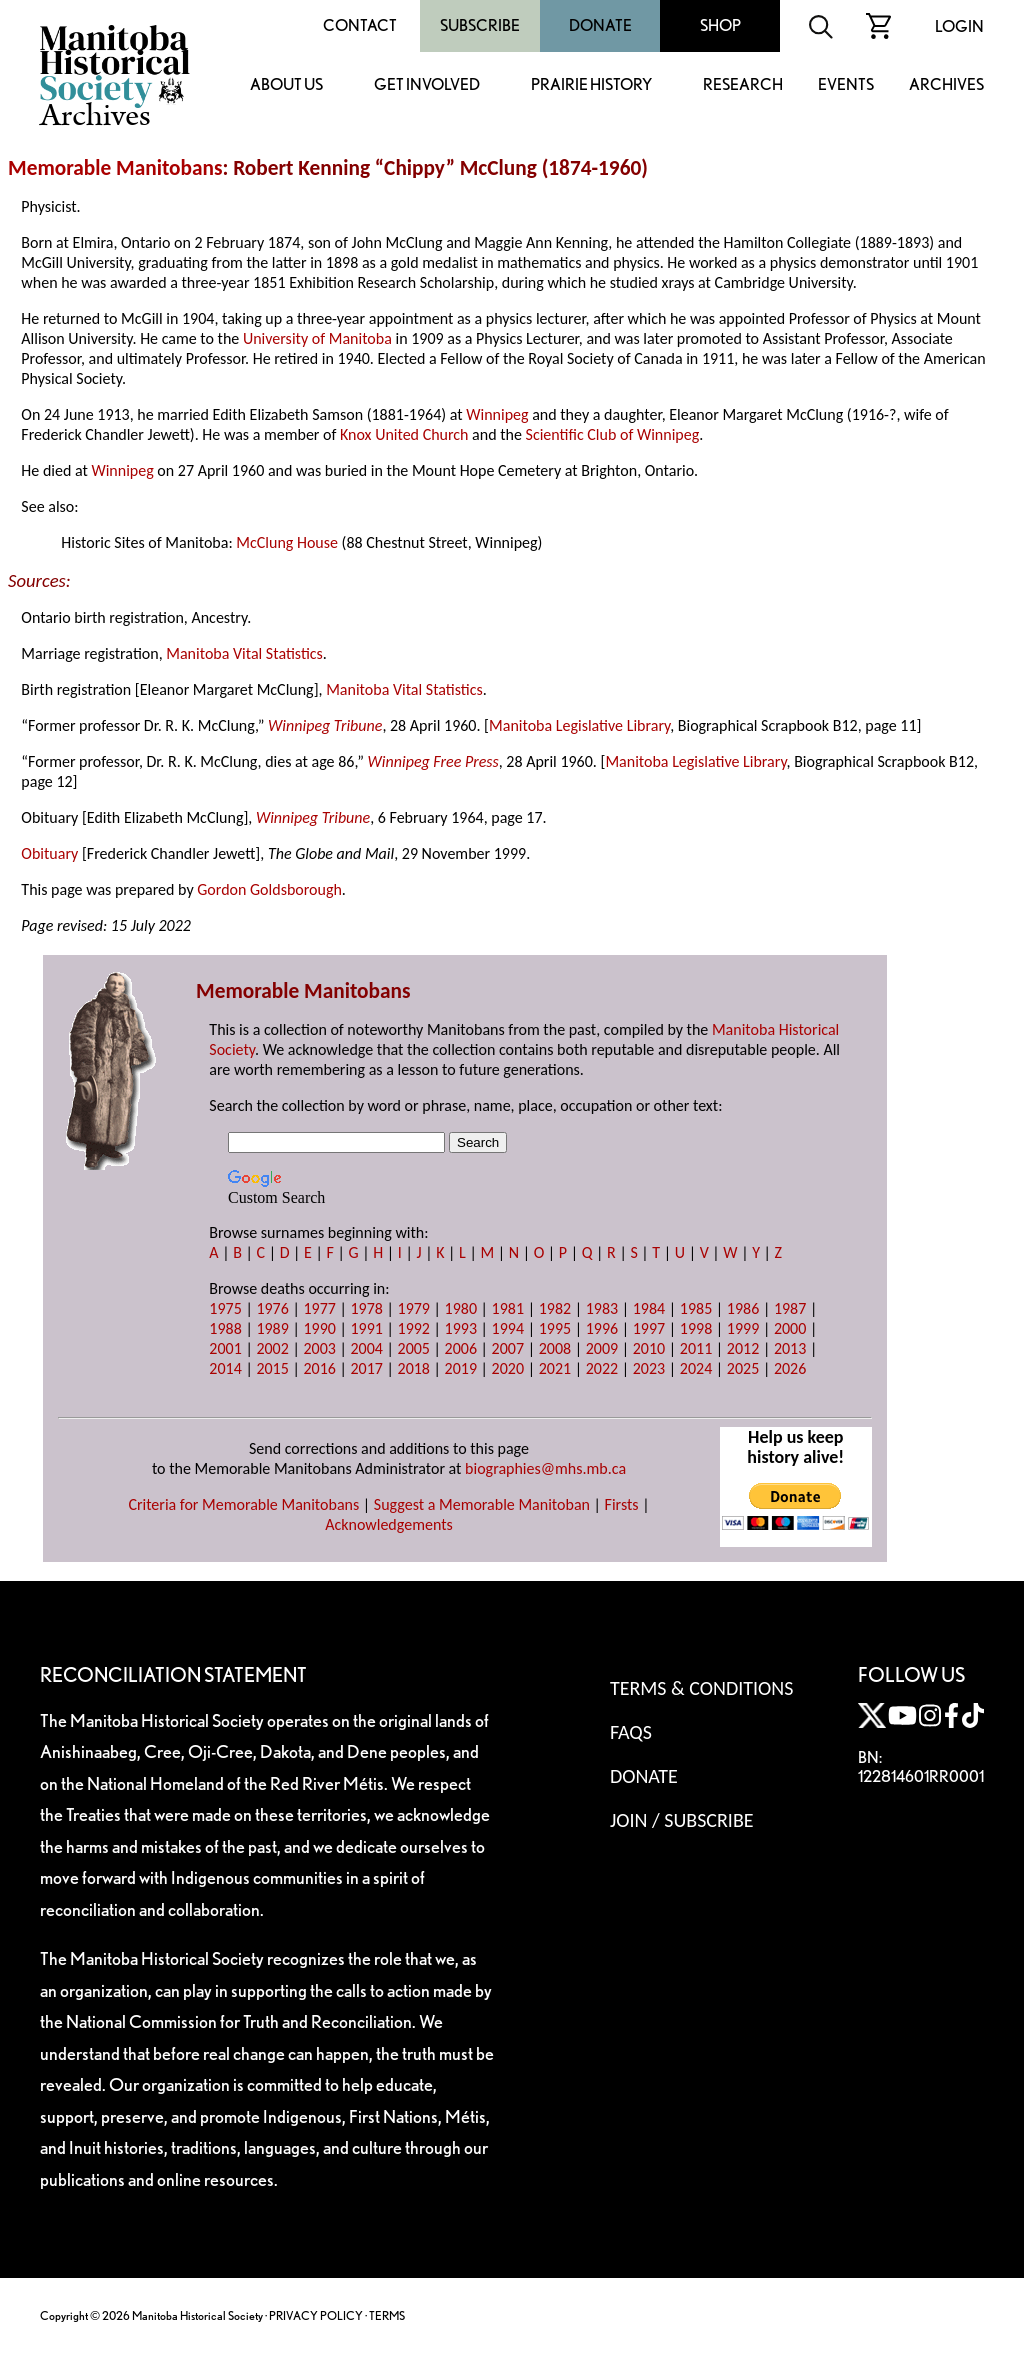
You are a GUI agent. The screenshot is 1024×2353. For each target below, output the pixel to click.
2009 (602, 1348)
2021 (555, 1368)
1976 (272, 1308)
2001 (225, 1348)
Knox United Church (404, 434)
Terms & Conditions (701, 1688)
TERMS (387, 2315)
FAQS (631, 1732)
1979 (414, 1308)
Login (959, 26)
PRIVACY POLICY (316, 2315)
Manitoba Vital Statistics (244, 653)
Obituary (49, 853)
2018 (414, 1368)
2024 (696, 1368)
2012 (743, 1348)
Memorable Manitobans (115, 168)
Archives (946, 85)
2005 (414, 1348)
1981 (508, 1308)
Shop (720, 25)
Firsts (622, 1504)
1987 (790, 1308)
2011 (696, 1348)
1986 (743, 1308)
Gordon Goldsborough (269, 889)
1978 (366, 1308)
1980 (461, 1308)
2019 (461, 1368)
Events (846, 85)
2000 (790, 1328)
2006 (461, 1348)
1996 (602, 1328)
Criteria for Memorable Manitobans (243, 1504)
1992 (414, 1328)
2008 (555, 1348)
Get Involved (427, 85)
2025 (743, 1368)
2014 (225, 1368)
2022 (602, 1368)
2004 (366, 1348)
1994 (508, 1328)
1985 (696, 1308)
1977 (319, 1308)
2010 (649, 1348)
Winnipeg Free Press (433, 761)
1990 (319, 1328)
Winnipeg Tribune (325, 725)
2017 (366, 1368)
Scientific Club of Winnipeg (613, 434)
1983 (602, 1308)
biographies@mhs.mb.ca (545, 1468)
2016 (319, 1368)
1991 (366, 1328)
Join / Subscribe (682, 1820)
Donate (600, 25)
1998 (696, 1328)
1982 (555, 1308)
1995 (555, 1328)
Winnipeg (497, 414)
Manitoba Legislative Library (579, 725)
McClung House (287, 542)
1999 (743, 1328)
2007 (508, 1348)
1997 (649, 1328)
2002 (272, 1348)
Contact (360, 25)
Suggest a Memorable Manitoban (482, 1504)
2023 (649, 1368)
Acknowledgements (389, 1524)
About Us (286, 85)
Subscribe (480, 25)
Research (743, 85)
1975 (225, 1308)
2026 (790, 1368)
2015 (272, 1368)
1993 (461, 1328)
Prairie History (591, 85)
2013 (790, 1348)
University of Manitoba (317, 338)
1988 (225, 1328)
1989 (272, 1328)
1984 (649, 1308)
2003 (319, 1348)
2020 (508, 1368)
